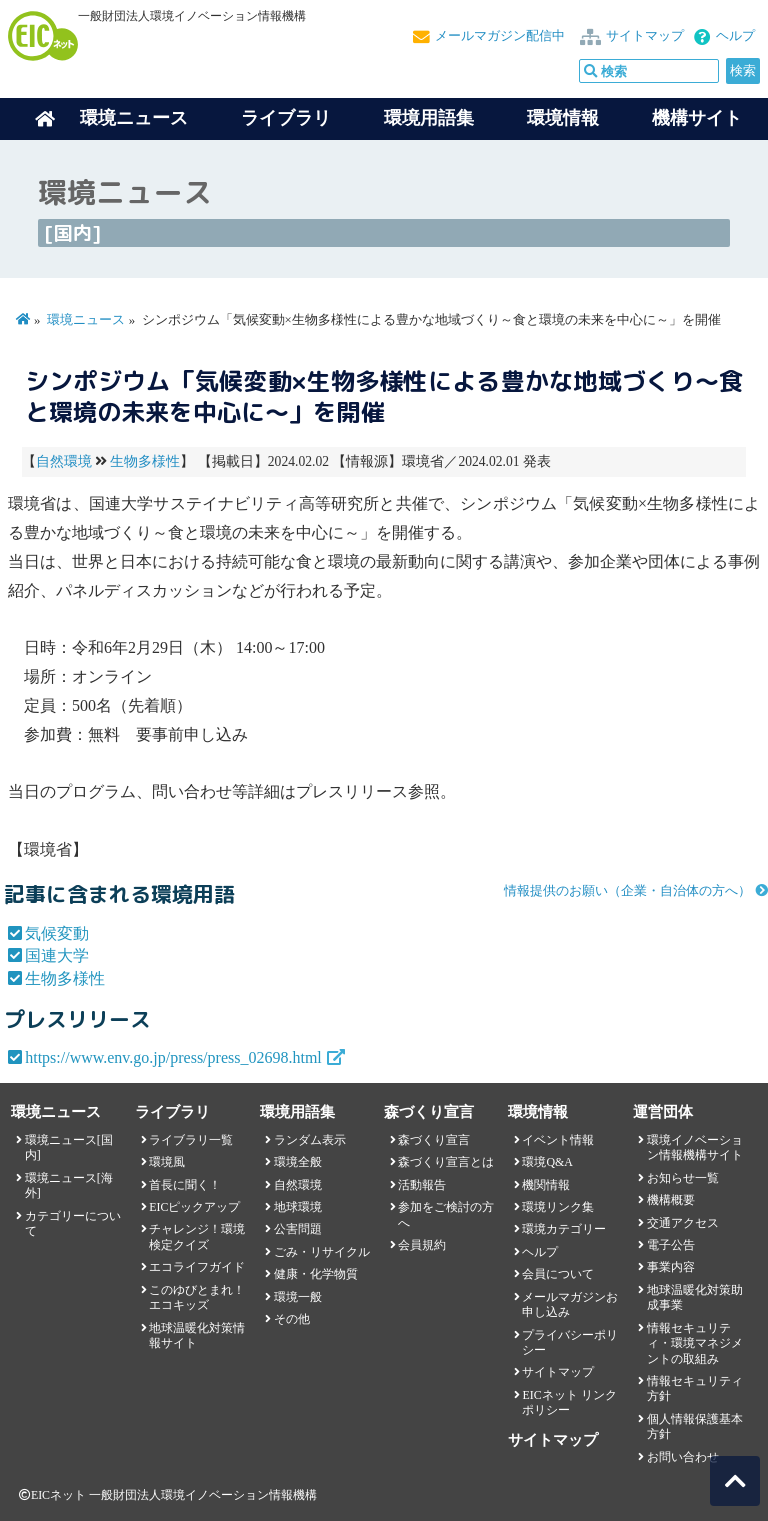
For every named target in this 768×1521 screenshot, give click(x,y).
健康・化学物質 (316, 1274)
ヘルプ (735, 36)
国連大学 (57, 955)
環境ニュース (86, 320)
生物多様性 (145, 461)
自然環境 (64, 461)
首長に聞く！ (185, 1185)
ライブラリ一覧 (191, 1140)
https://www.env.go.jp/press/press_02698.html (173, 1057)
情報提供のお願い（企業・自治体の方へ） (627, 891)
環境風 (167, 1162)
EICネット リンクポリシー (569, 1402)
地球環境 (298, 1207)
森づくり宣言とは (446, 1162)
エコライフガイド (197, 1267)
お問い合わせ (683, 1457)
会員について (558, 1274)
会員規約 (422, 1245)
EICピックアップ (194, 1207)
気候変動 (57, 933)
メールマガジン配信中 (500, 36)
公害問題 (298, 1229)
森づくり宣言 (434, 1140)
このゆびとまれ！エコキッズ (197, 1297)
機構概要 (671, 1200)
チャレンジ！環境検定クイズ (197, 1236)
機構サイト (697, 118)
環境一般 (298, 1297)
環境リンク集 (558, 1207)
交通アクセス (683, 1223)
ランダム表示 (310, 1140)
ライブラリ (286, 118)
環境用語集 (429, 118)
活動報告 (422, 1185)
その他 (292, 1319)
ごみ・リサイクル (322, 1252)
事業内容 (671, 1267)
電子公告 (671, 1245)
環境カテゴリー (564, 1229)
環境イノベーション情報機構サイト (695, 1147)
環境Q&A (547, 1162)
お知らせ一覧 (683, 1178)
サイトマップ (645, 36)
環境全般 (298, 1162)
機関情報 (546, 1185)
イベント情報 (558, 1140)
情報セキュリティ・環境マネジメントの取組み (695, 1343)
